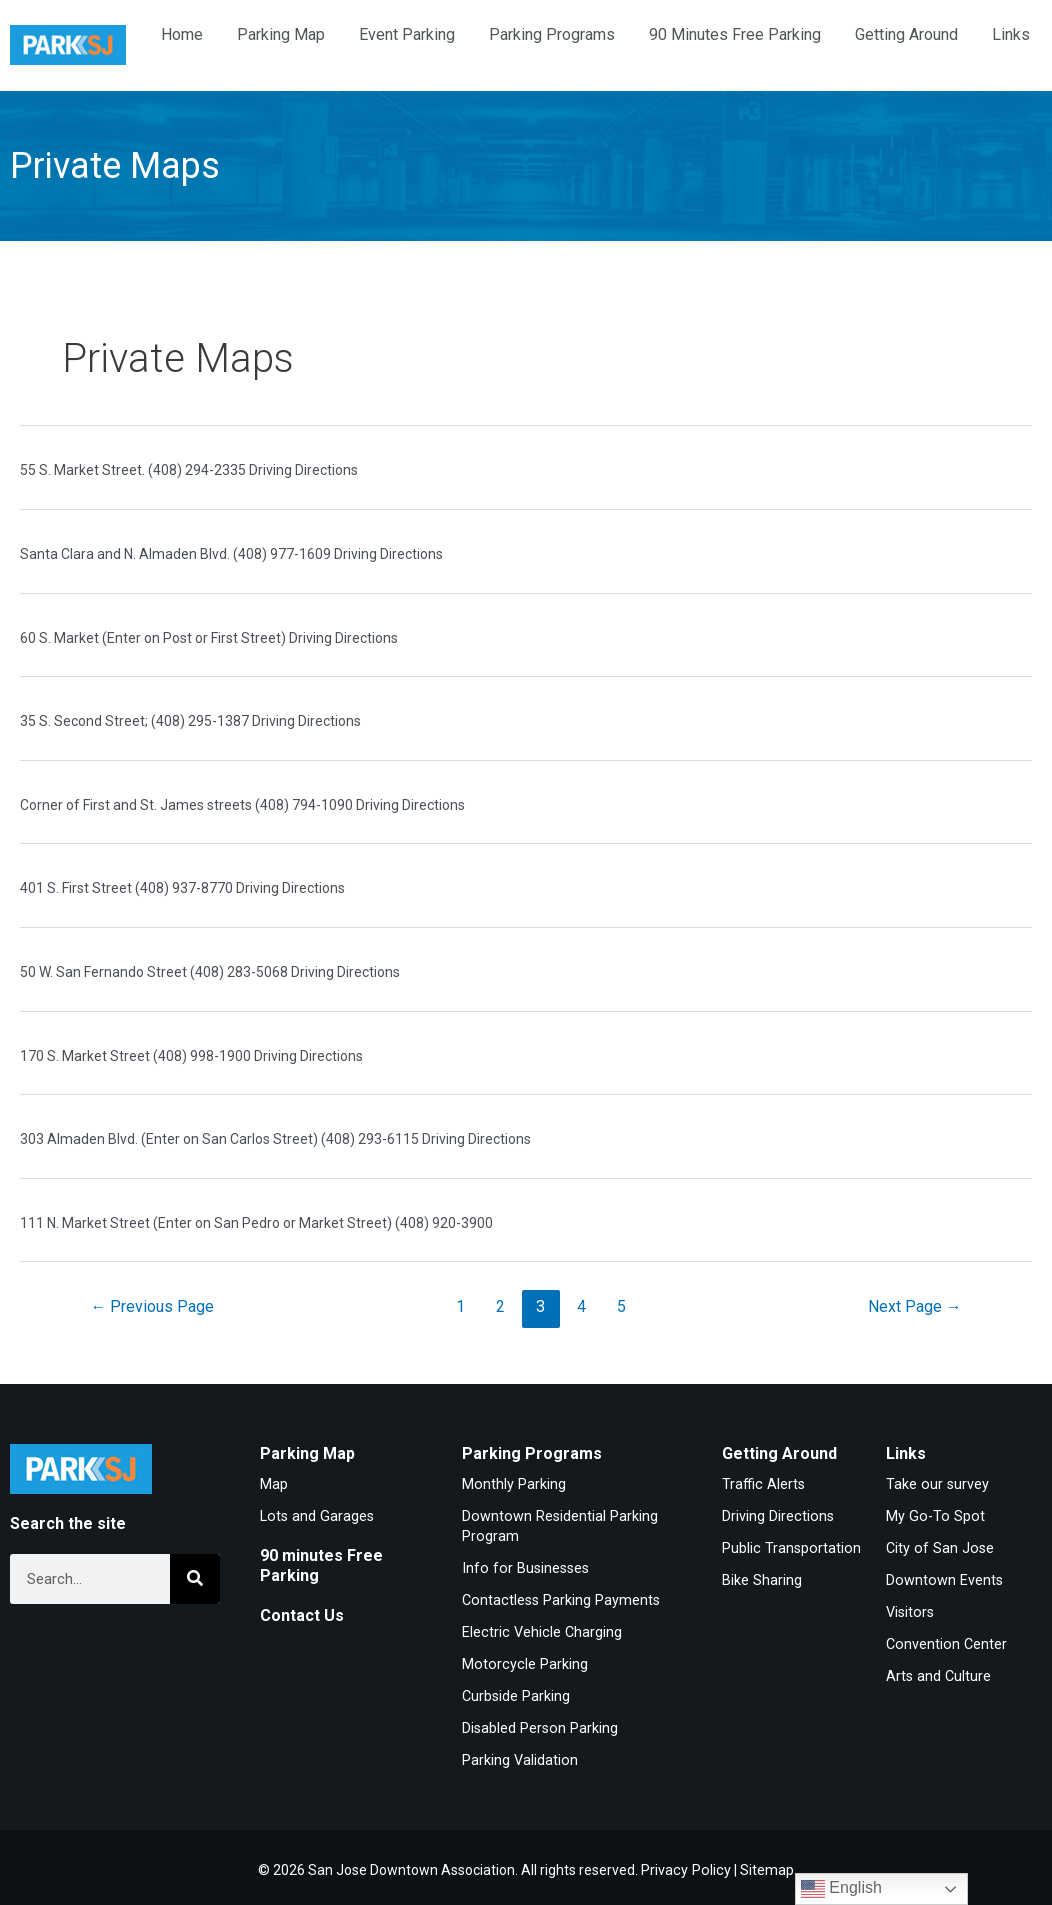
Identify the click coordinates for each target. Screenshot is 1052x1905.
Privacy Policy (686, 1865)
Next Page (914, 1306)
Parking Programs (552, 34)
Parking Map (281, 34)
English (841, 1889)
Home (182, 34)
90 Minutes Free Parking (735, 34)
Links (1011, 34)
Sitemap (765, 1865)
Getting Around (906, 34)
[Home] (68, 45)
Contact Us (302, 1614)
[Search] (195, 1579)
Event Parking (407, 34)
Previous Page (153, 1306)
